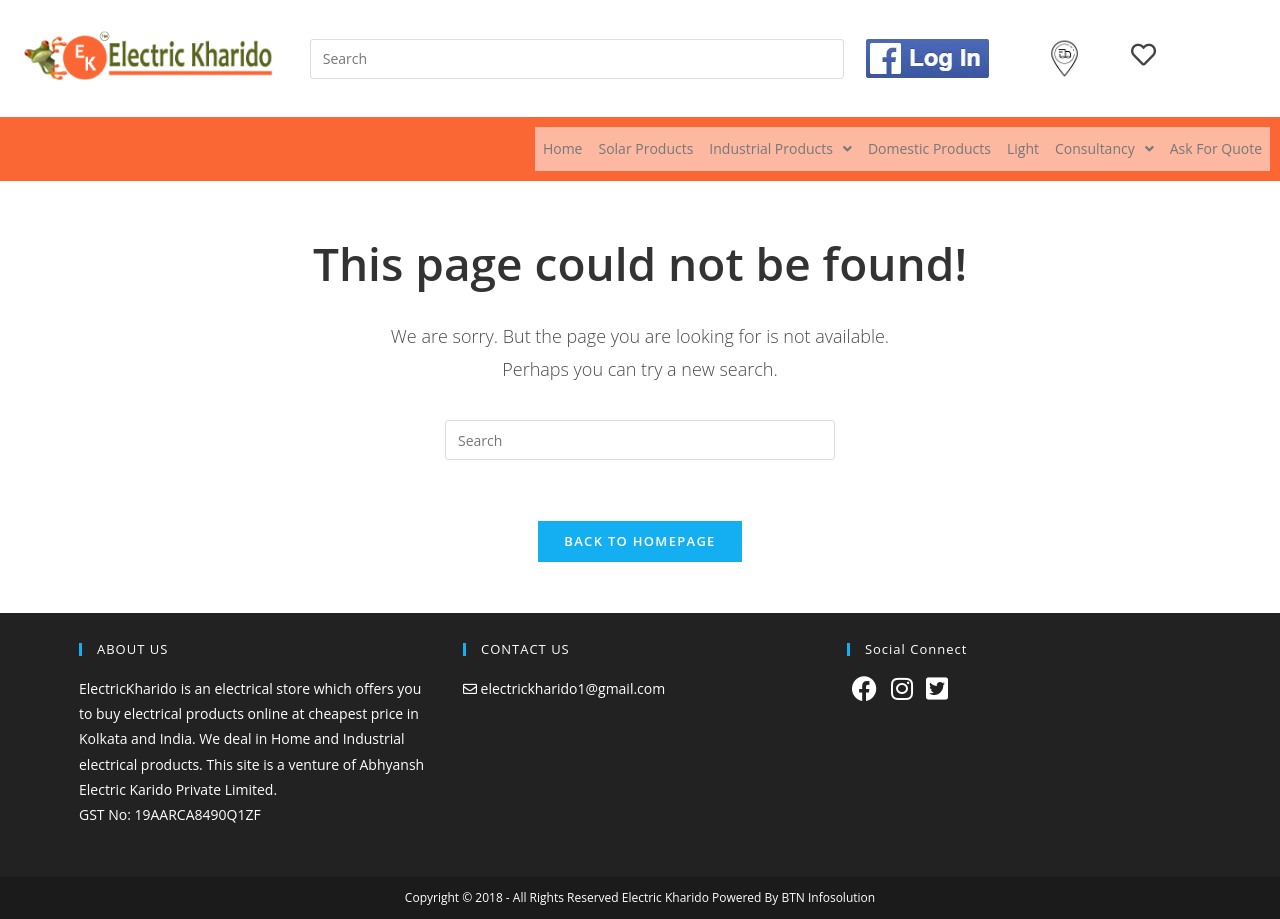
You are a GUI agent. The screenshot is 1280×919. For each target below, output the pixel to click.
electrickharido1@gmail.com (573, 688)
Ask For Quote (1216, 148)
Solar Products (645, 148)
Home (563, 148)
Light (1023, 148)
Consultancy (1104, 148)
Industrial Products (780, 148)
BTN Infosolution (828, 897)
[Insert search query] (577, 59)
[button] (780, 149)
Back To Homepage (639, 541)
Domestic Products (929, 148)
